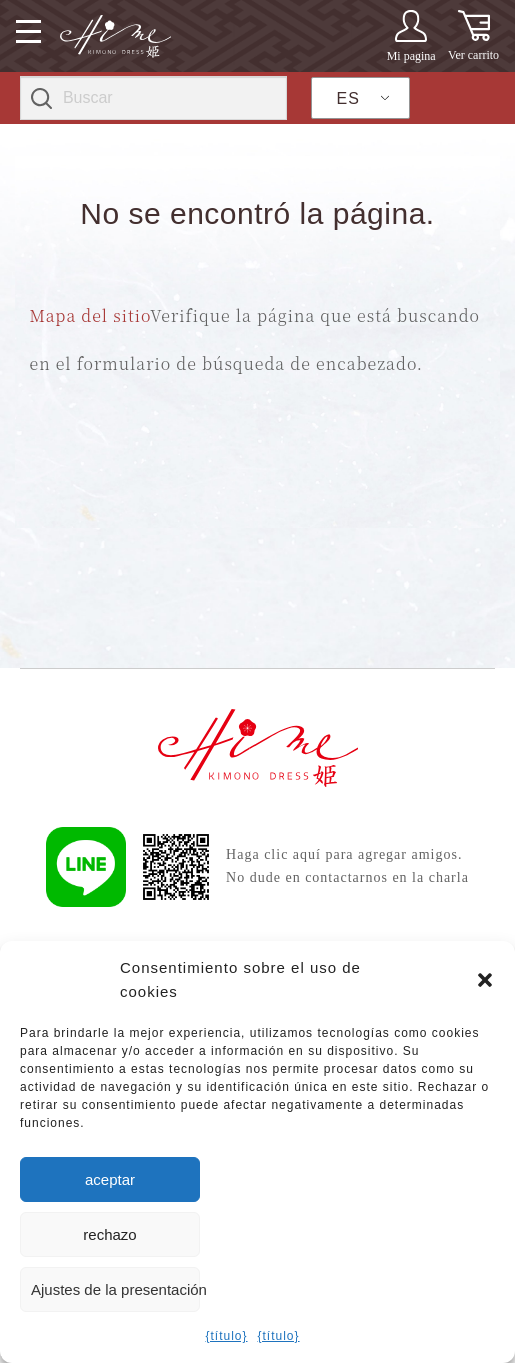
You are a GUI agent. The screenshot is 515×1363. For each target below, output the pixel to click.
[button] (485, 980)
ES (348, 98)
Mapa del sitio (90, 315)
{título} (226, 1336)
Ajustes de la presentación (115, 1289)
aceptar (110, 1179)
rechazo (109, 1234)
